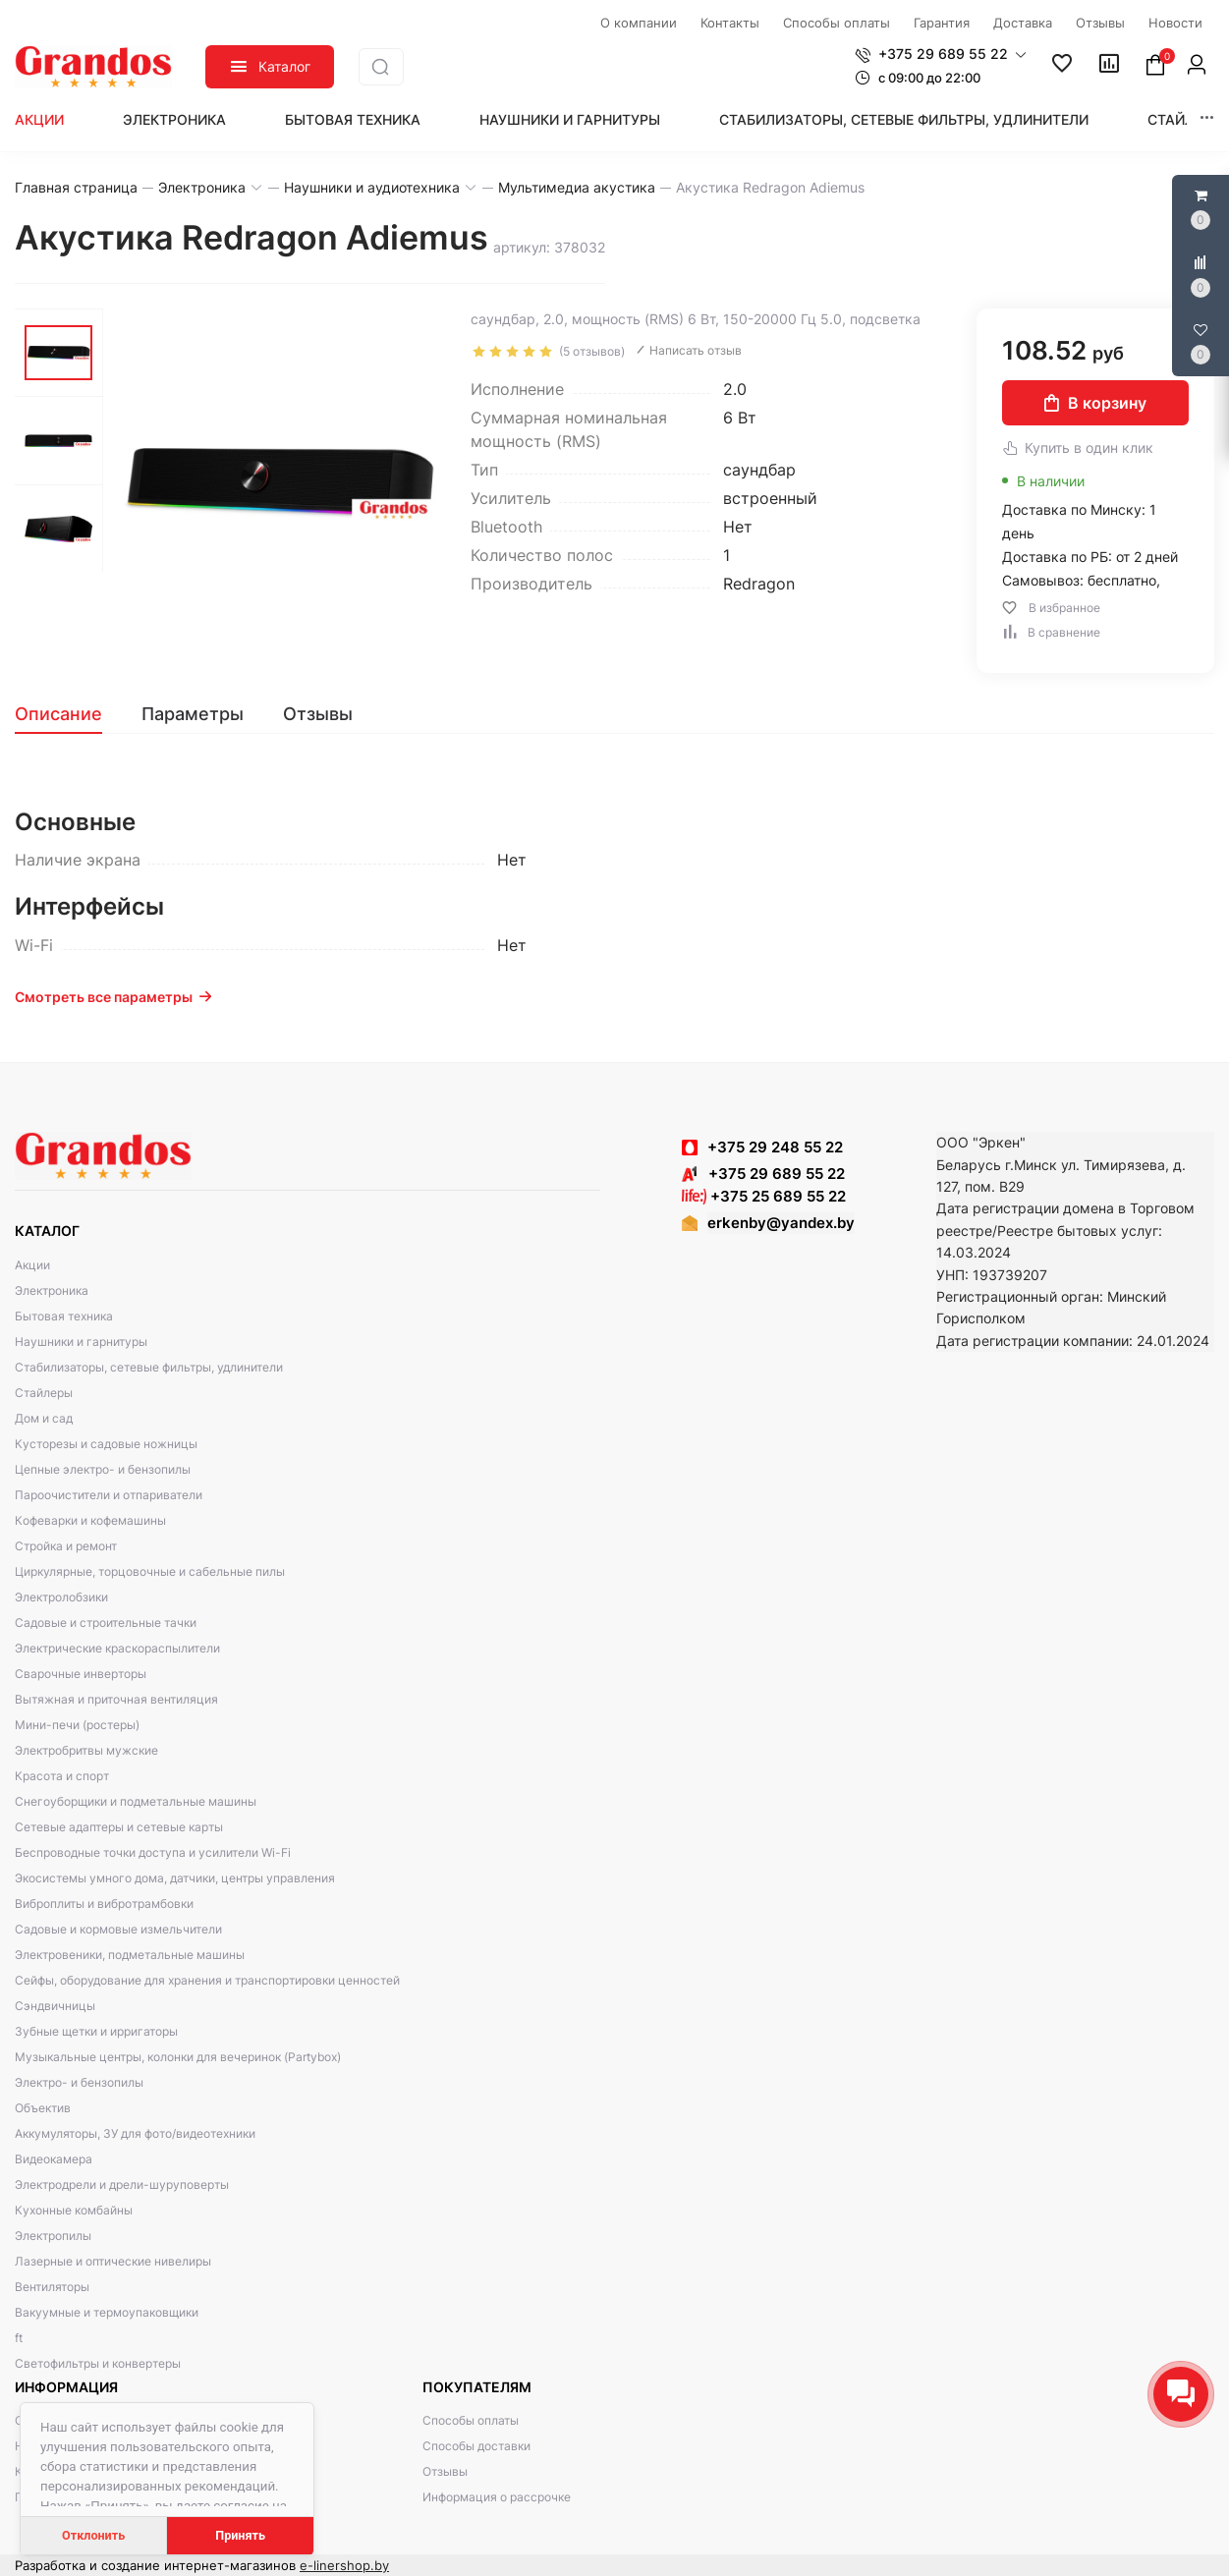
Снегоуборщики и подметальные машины (135, 1801)
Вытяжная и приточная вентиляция (116, 1699)
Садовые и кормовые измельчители (118, 1929)
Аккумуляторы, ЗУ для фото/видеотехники (135, 2133)
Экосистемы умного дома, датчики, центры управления (175, 1878)
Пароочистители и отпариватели (108, 1494)
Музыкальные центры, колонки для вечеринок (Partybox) (178, 2056)
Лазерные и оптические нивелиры (113, 2261)
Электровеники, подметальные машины (130, 1954)
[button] (941, 54)
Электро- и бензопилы (79, 2082)
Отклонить (93, 2535)
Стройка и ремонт (66, 1546)
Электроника (174, 119)
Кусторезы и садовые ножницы (106, 1443)
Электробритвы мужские (86, 1750)
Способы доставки (476, 2445)
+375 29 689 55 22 (763, 1173)
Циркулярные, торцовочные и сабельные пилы (150, 1571)
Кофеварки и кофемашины (90, 1520)
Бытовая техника (352, 119)
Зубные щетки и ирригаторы (96, 2031)
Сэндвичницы (55, 2005)
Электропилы (53, 2235)
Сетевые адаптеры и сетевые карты (119, 1827)
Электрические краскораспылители (117, 1648)
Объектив (43, 2107)
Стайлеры (1185, 119)
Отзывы (445, 2471)
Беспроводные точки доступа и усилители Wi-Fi (153, 1852)
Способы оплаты (470, 2420)
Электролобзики (61, 1597)
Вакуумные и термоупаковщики (106, 2312)
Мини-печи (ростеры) (77, 1724)
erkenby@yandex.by (781, 1222)
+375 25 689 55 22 (764, 1196)
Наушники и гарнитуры (569, 119)
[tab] (68, 714)
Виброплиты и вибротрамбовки (104, 1903)
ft (19, 2337)
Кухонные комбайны (74, 2210)
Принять (240, 2535)
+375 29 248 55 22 (775, 1147)
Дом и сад (44, 1418)
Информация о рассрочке (496, 2497)
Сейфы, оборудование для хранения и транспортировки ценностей (207, 1980)
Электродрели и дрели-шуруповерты (122, 2184)
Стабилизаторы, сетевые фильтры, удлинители (904, 119)
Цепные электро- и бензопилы (103, 1469)
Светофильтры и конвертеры (98, 2363)
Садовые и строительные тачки (105, 1622)
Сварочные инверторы (80, 1673)
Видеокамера (53, 2159)
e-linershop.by (344, 2565)
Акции (39, 119)
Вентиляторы (52, 2286)
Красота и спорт (62, 1775)
